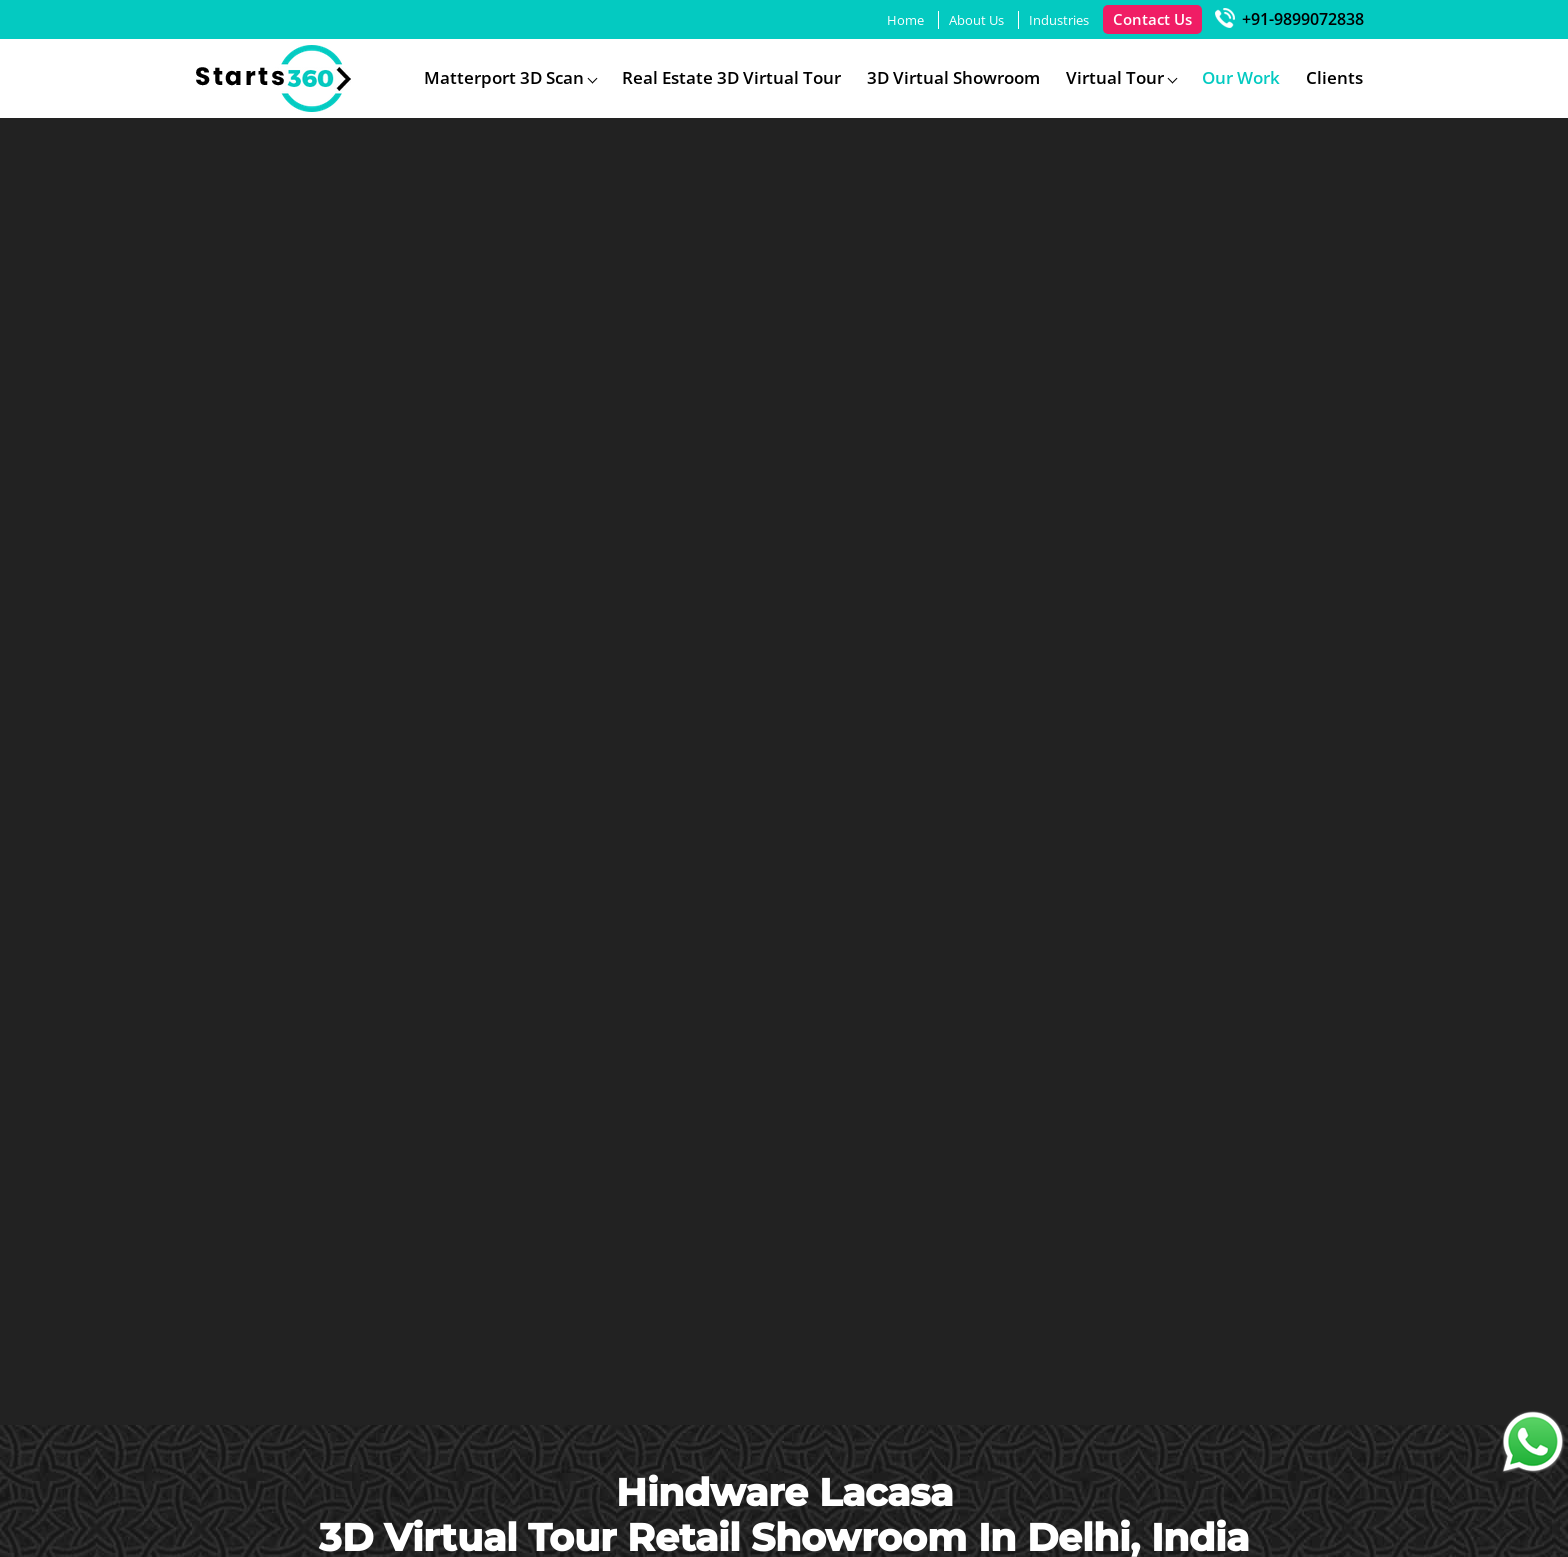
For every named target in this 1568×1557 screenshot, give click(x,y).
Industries (1059, 20)
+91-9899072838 (1289, 19)
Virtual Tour (1115, 77)
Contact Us (1152, 19)
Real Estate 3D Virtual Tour (731, 77)
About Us (976, 20)
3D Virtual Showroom (953, 77)
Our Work (1241, 77)
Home (905, 20)
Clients (1334, 77)
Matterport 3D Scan (504, 77)
